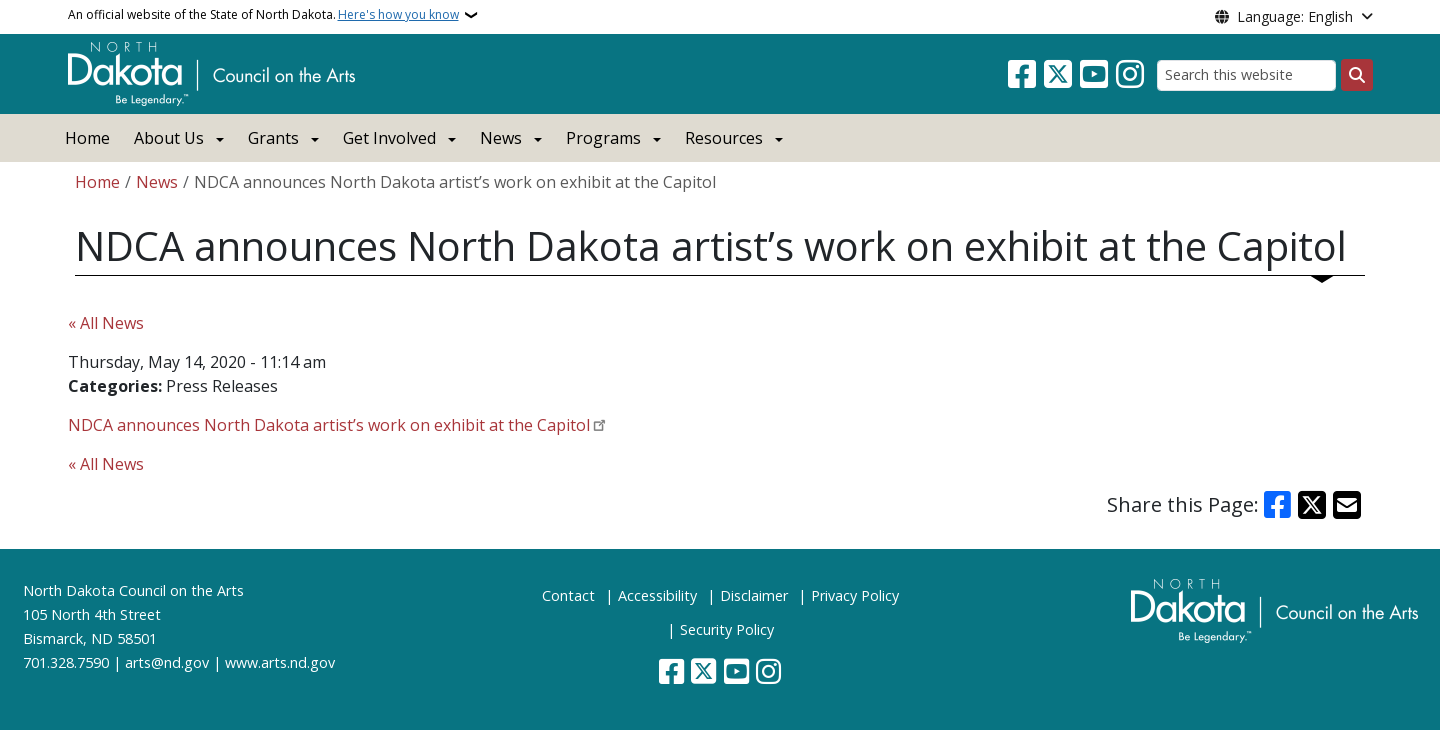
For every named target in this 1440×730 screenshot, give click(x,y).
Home (87, 138)
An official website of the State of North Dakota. (263, 15)
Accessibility (657, 595)
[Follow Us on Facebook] (1022, 75)
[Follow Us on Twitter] (1058, 75)
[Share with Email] (1347, 505)
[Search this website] (1246, 75)
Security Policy (727, 629)
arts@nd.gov (167, 662)
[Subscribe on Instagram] (1130, 75)
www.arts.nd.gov (280, 662)
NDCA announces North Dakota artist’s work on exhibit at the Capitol (329, 425)
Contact (568, 595)
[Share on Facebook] (1278, 505)
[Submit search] (1357, 75)
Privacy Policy (855, 595)
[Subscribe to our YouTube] (1094, 75)
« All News (106, 323)
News (157, 182)
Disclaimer (754, 595)
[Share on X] (1312, 505)
